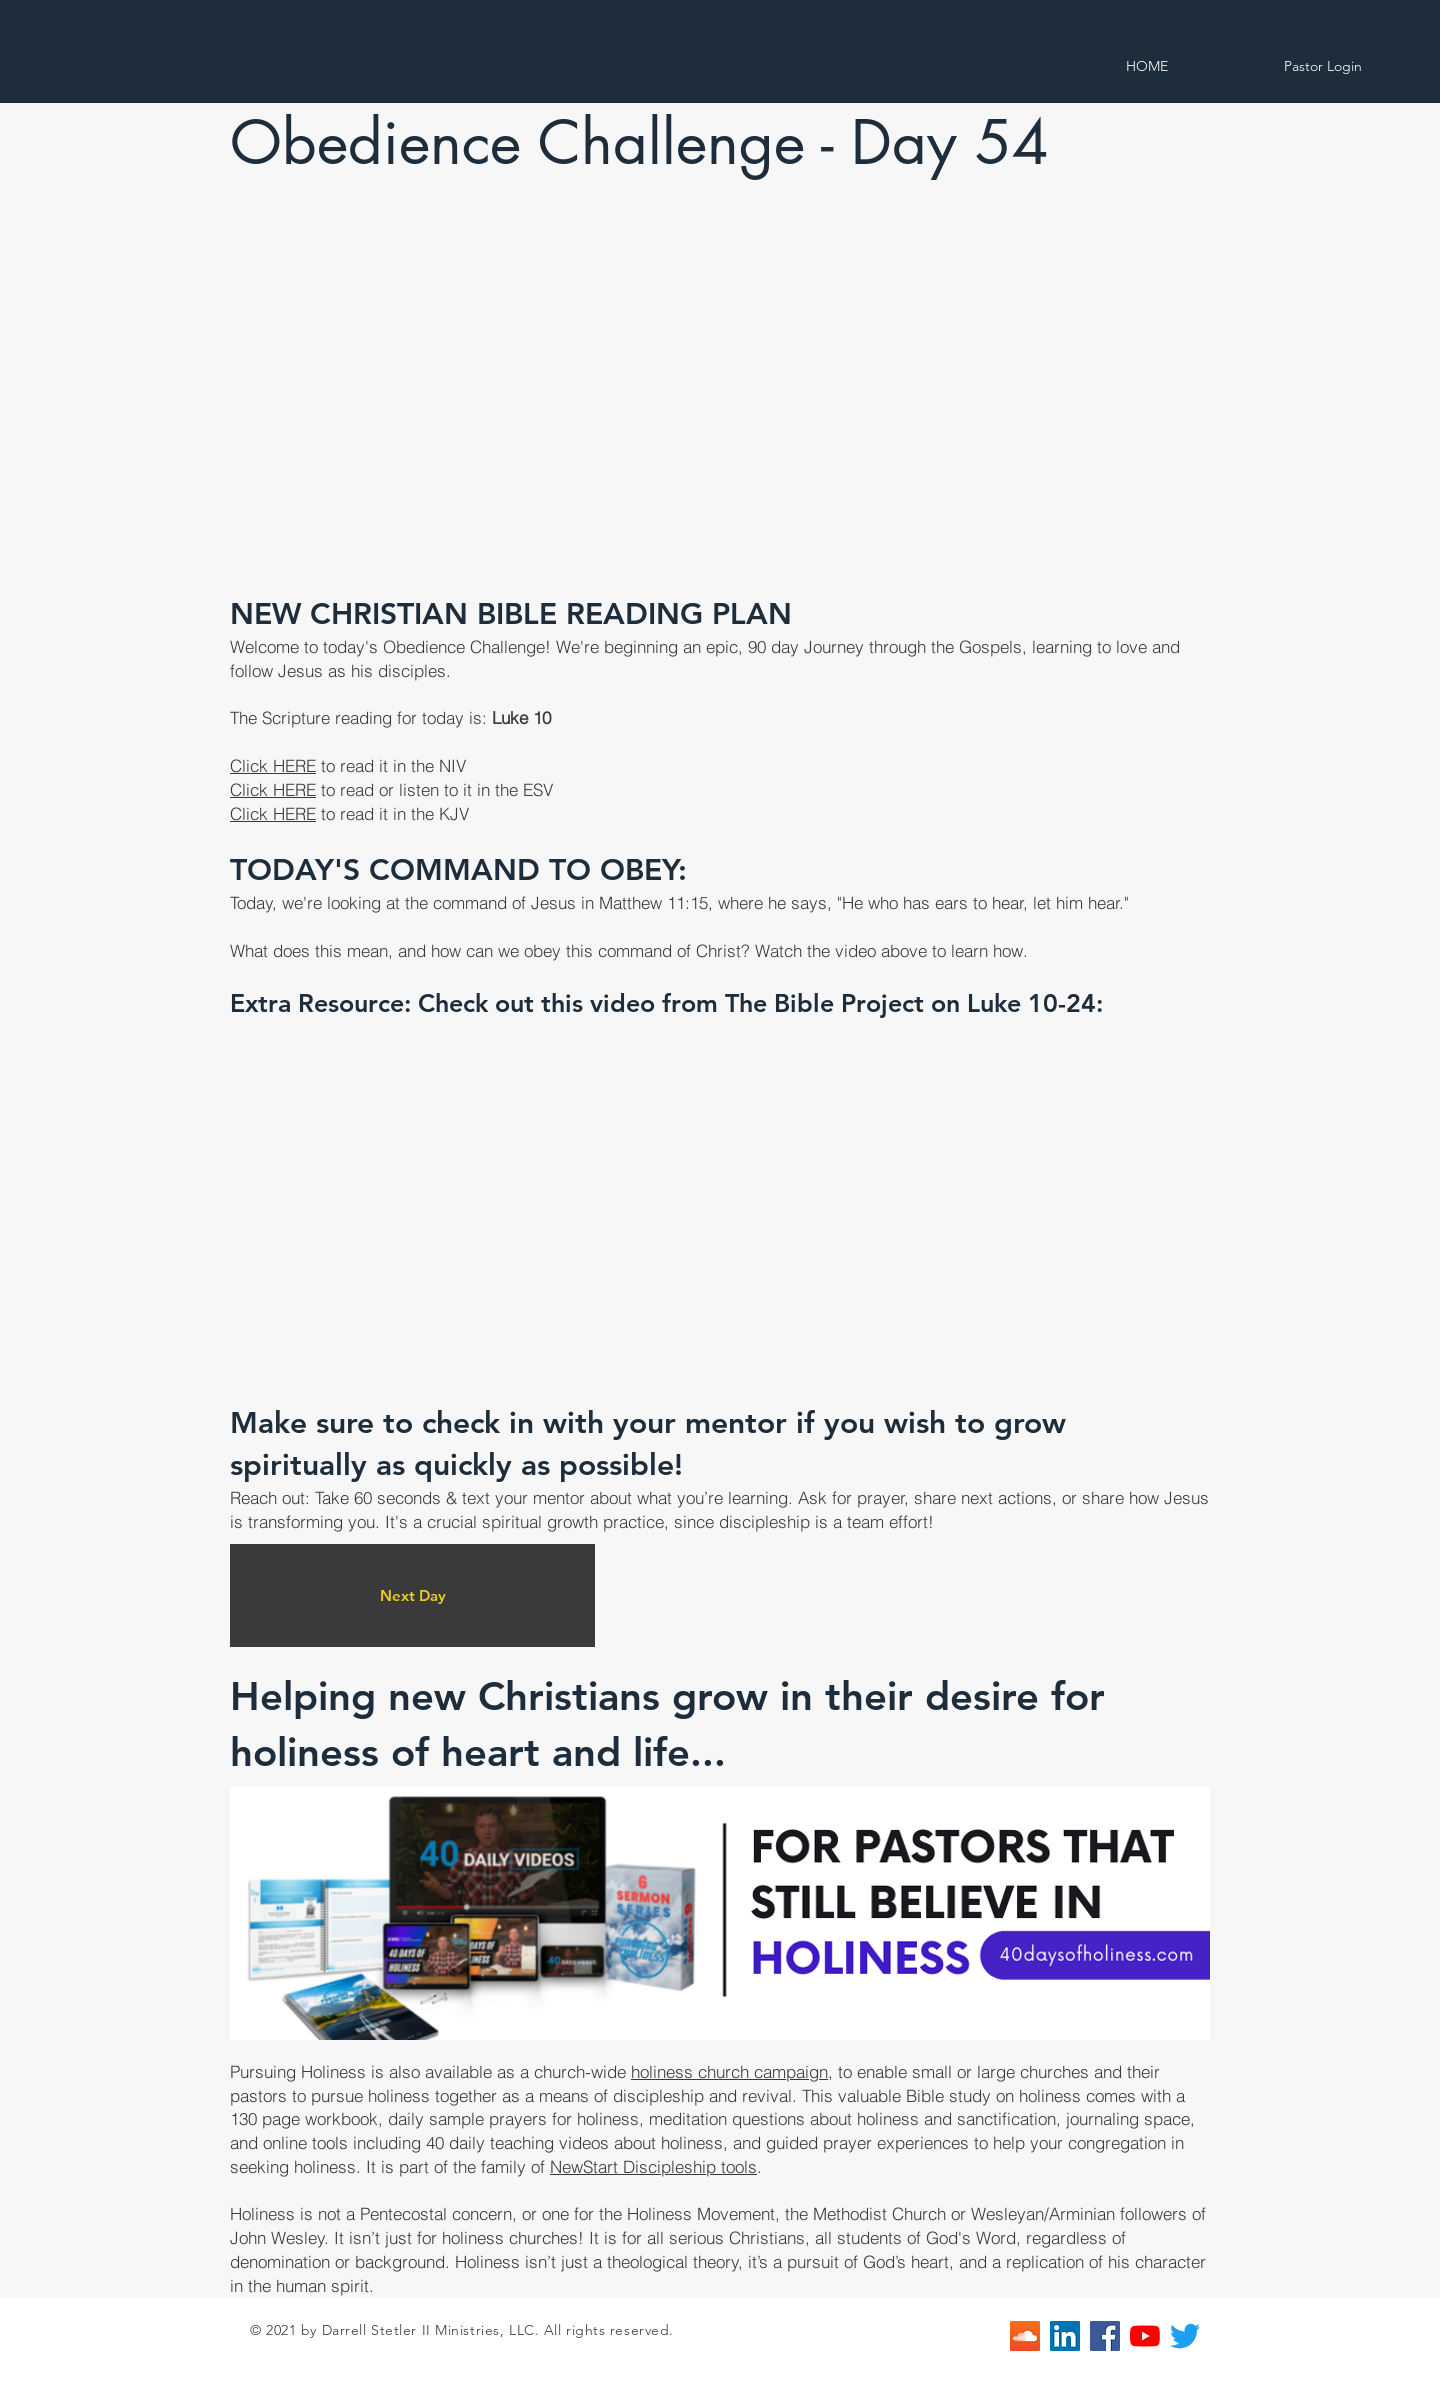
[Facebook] (1105, 2336)
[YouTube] (1145, 2336)
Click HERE (273, 765)
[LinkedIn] (1065, 2336)
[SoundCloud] (1025, 2336)
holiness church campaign (729, 2071)
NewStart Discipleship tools (653, 2166)
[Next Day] (412, 1595)
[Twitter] (1185, 2336)
